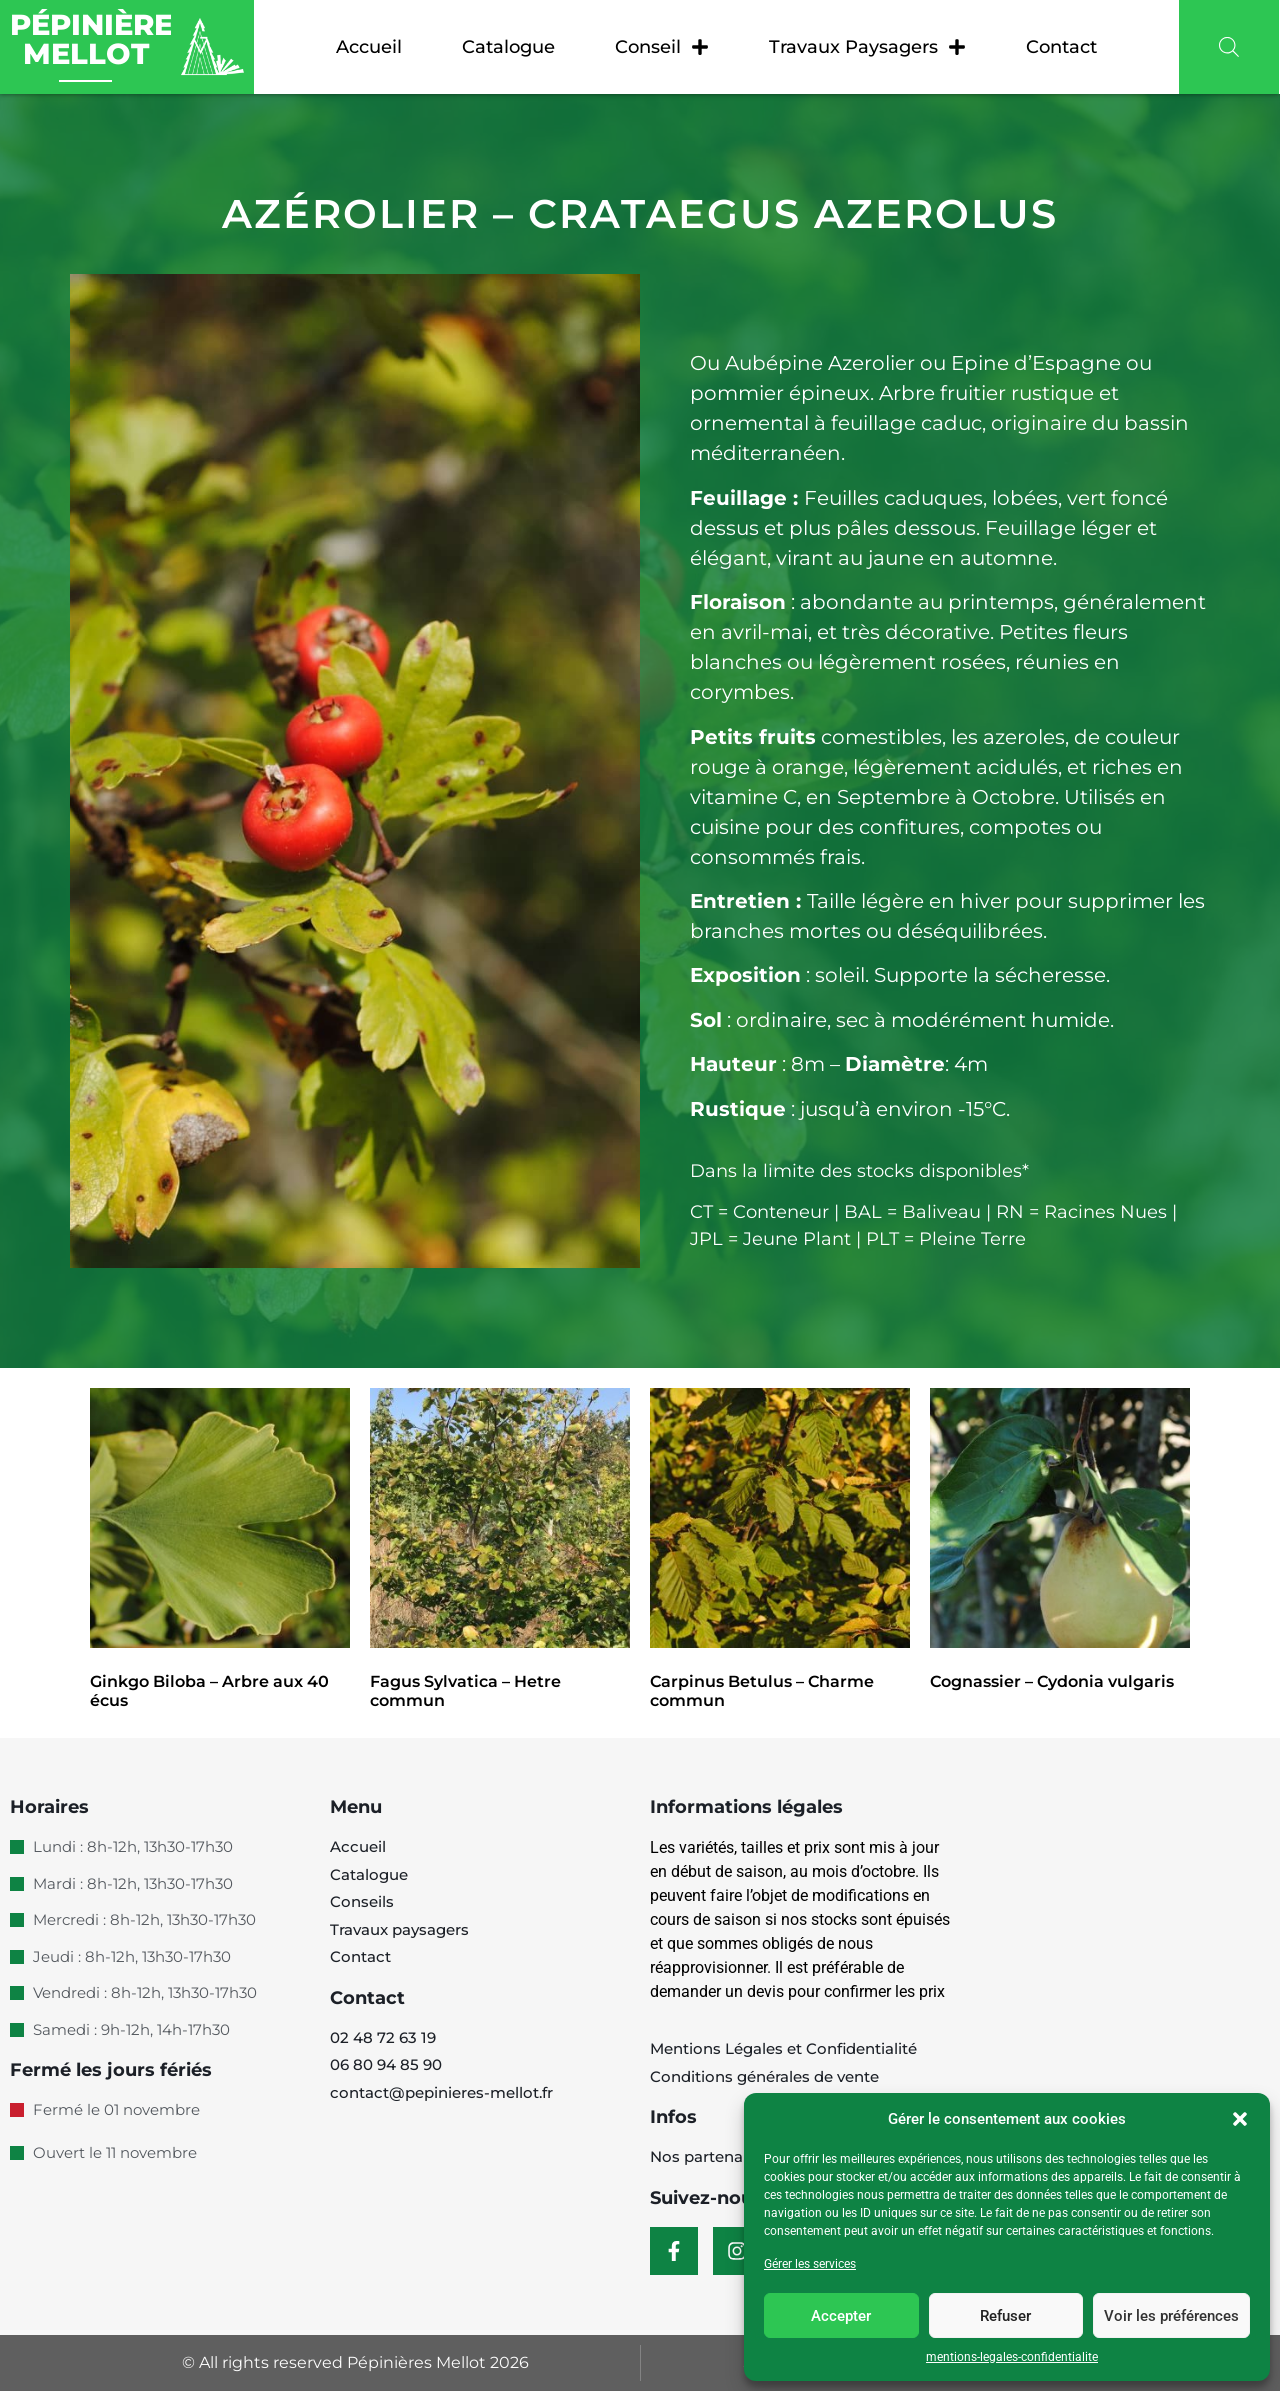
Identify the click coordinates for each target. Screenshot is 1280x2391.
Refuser (1005, 2316)
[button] (1240, 2119)
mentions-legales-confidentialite (1012, 2357)
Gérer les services (810, 2264)
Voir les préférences (1171, 2316)
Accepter (841, 2316)
